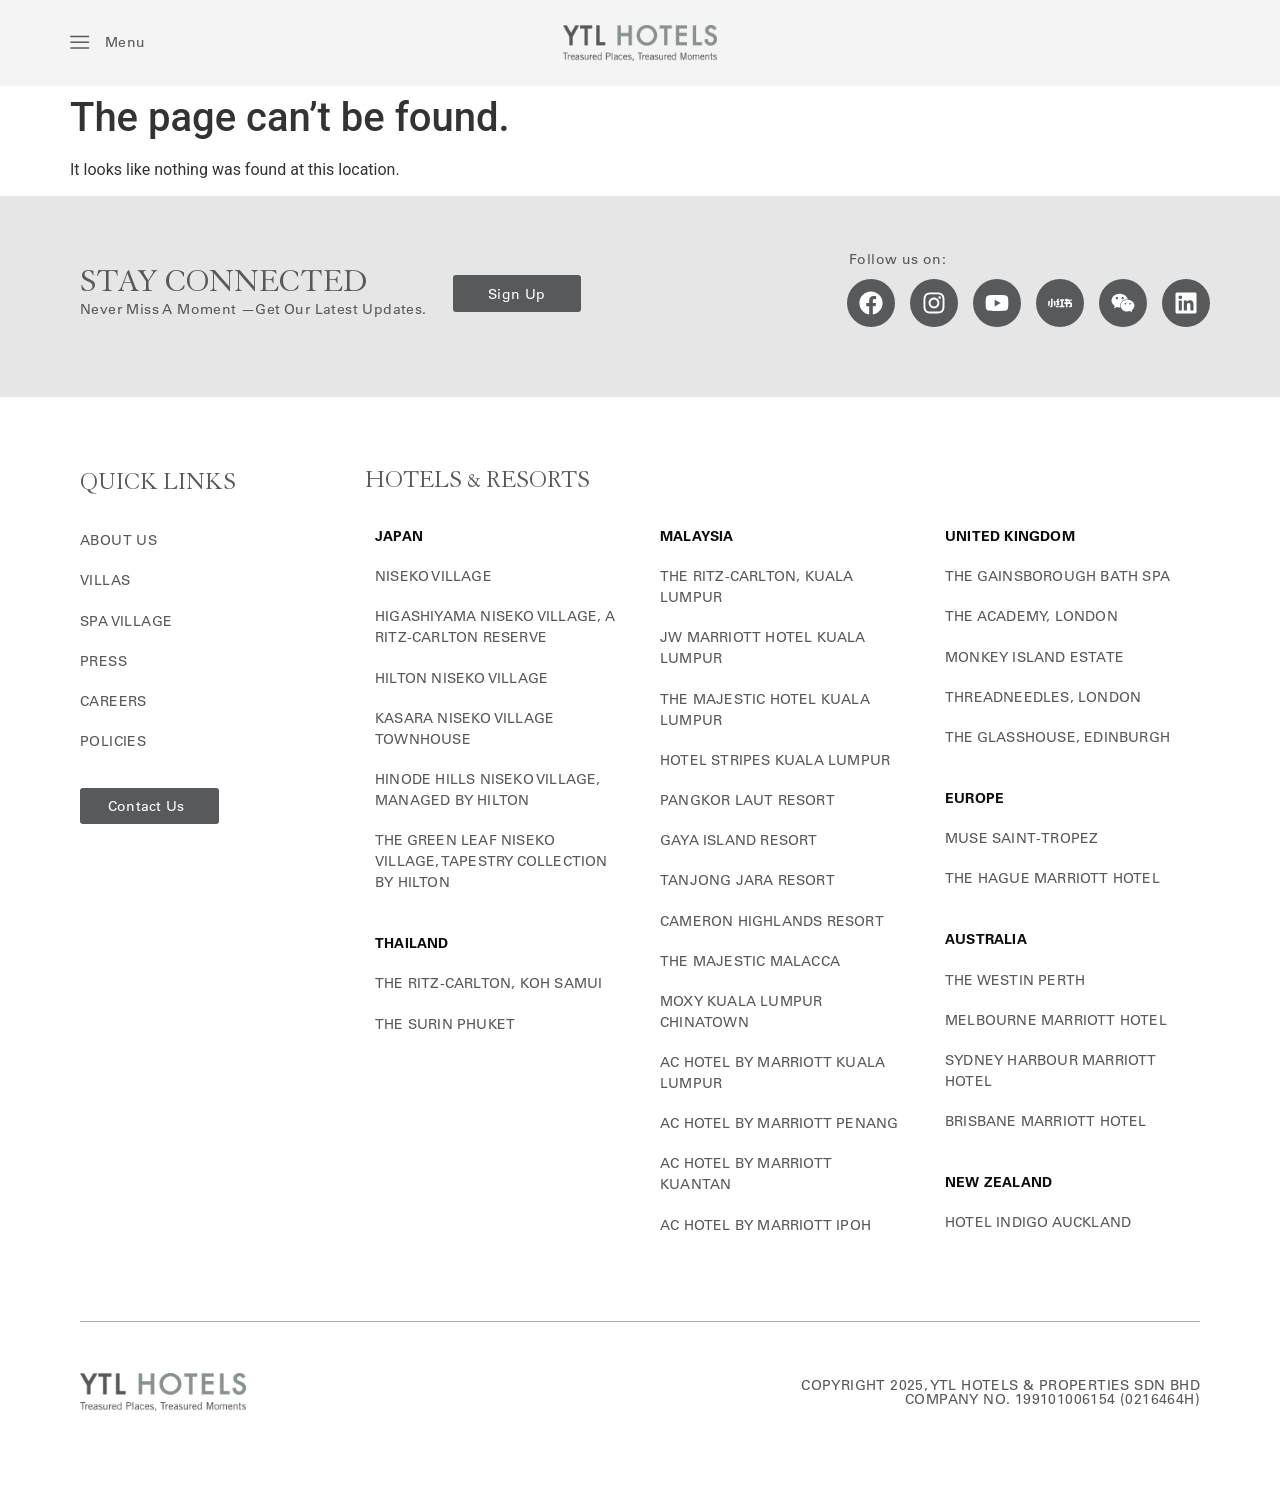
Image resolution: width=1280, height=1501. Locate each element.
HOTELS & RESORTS (477, 480)
